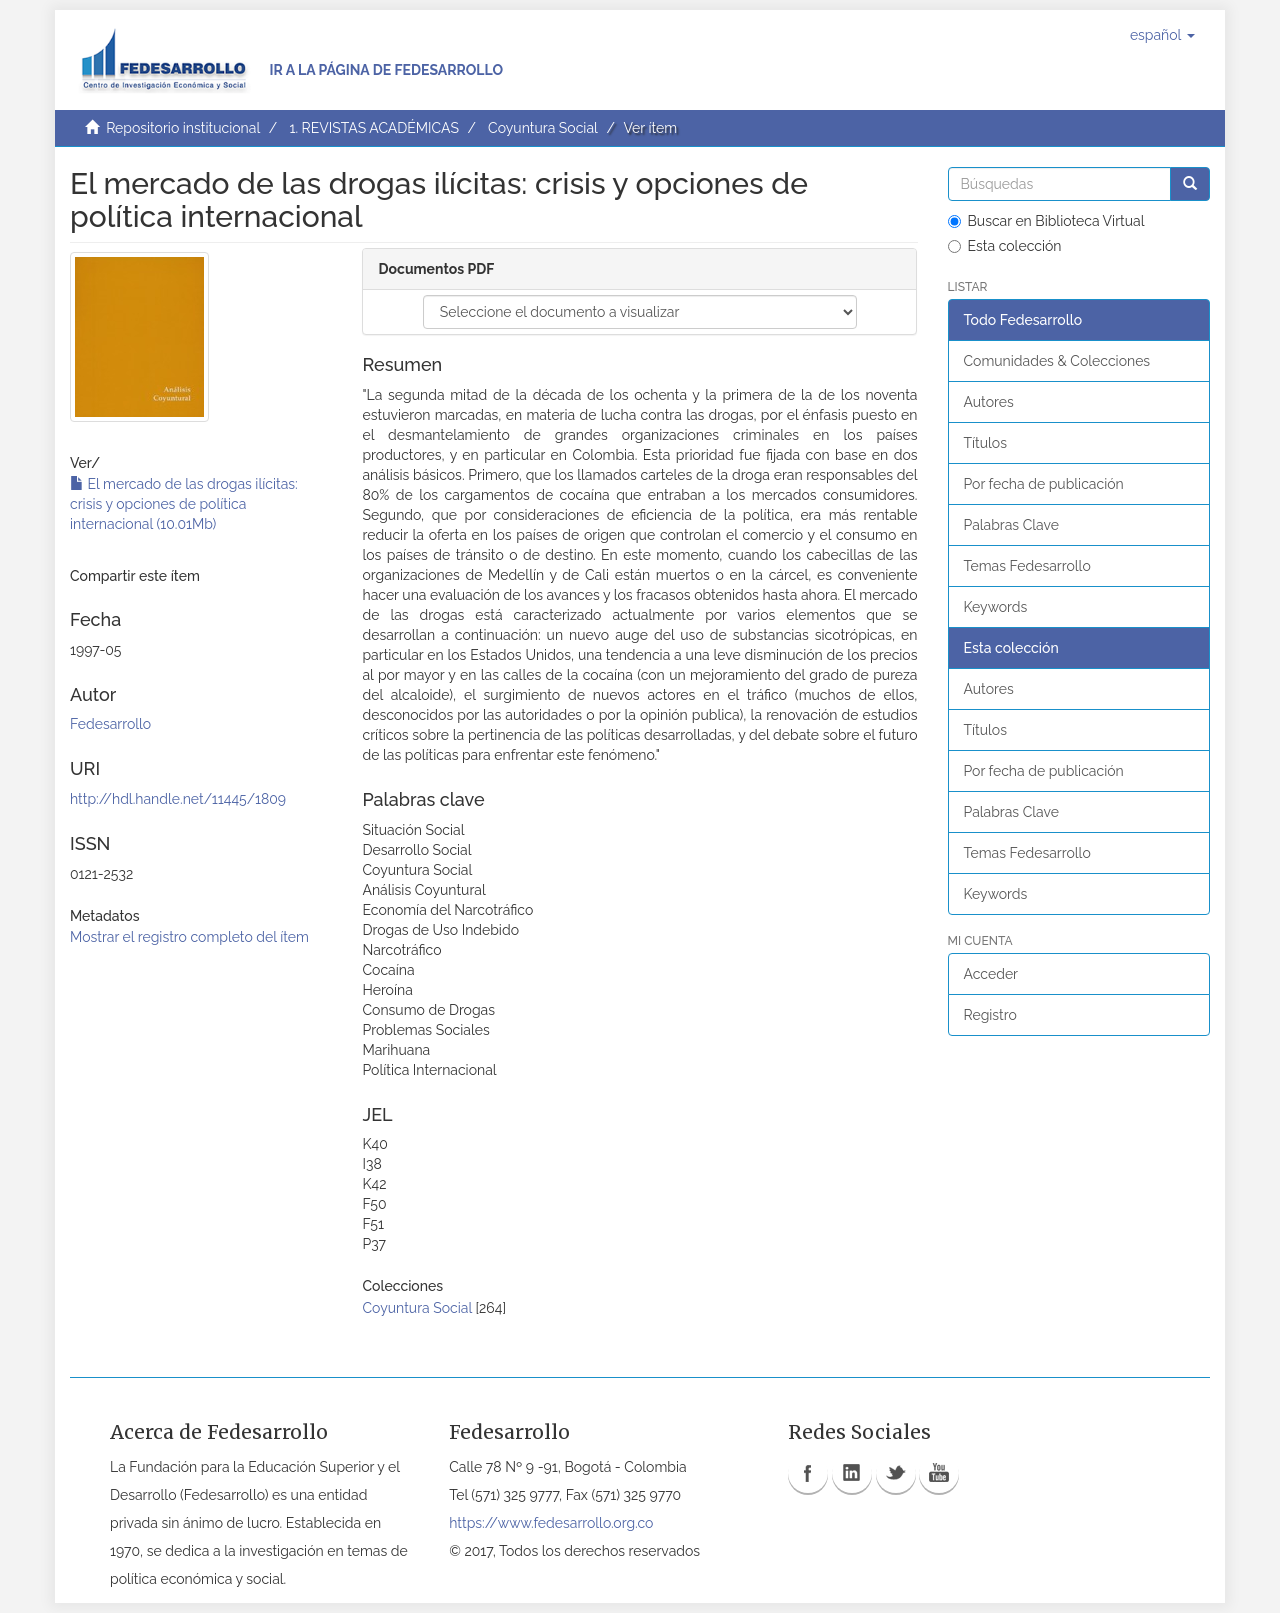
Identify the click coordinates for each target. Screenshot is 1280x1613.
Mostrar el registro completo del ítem (189, 937)
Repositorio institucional (183, 128)
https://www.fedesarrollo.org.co (551, 1523)
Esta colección (1005, 246)
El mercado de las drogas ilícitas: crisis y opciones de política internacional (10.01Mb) (184, 504)
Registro (990, 1015)
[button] (1162, 35)
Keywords (996, 607)
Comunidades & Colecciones (1057, 361)
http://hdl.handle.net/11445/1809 (178, 799)
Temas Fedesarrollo (1027, 566)
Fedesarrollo (110, 724)
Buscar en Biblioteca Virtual (1046, 221)
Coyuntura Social (543, 128)
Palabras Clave (1011, 525)
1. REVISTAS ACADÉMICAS (373, 128)
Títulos (985, 443)
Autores (989, 402)
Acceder (991, 974)
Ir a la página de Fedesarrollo (386, 70)
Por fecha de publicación (1044, 484)
